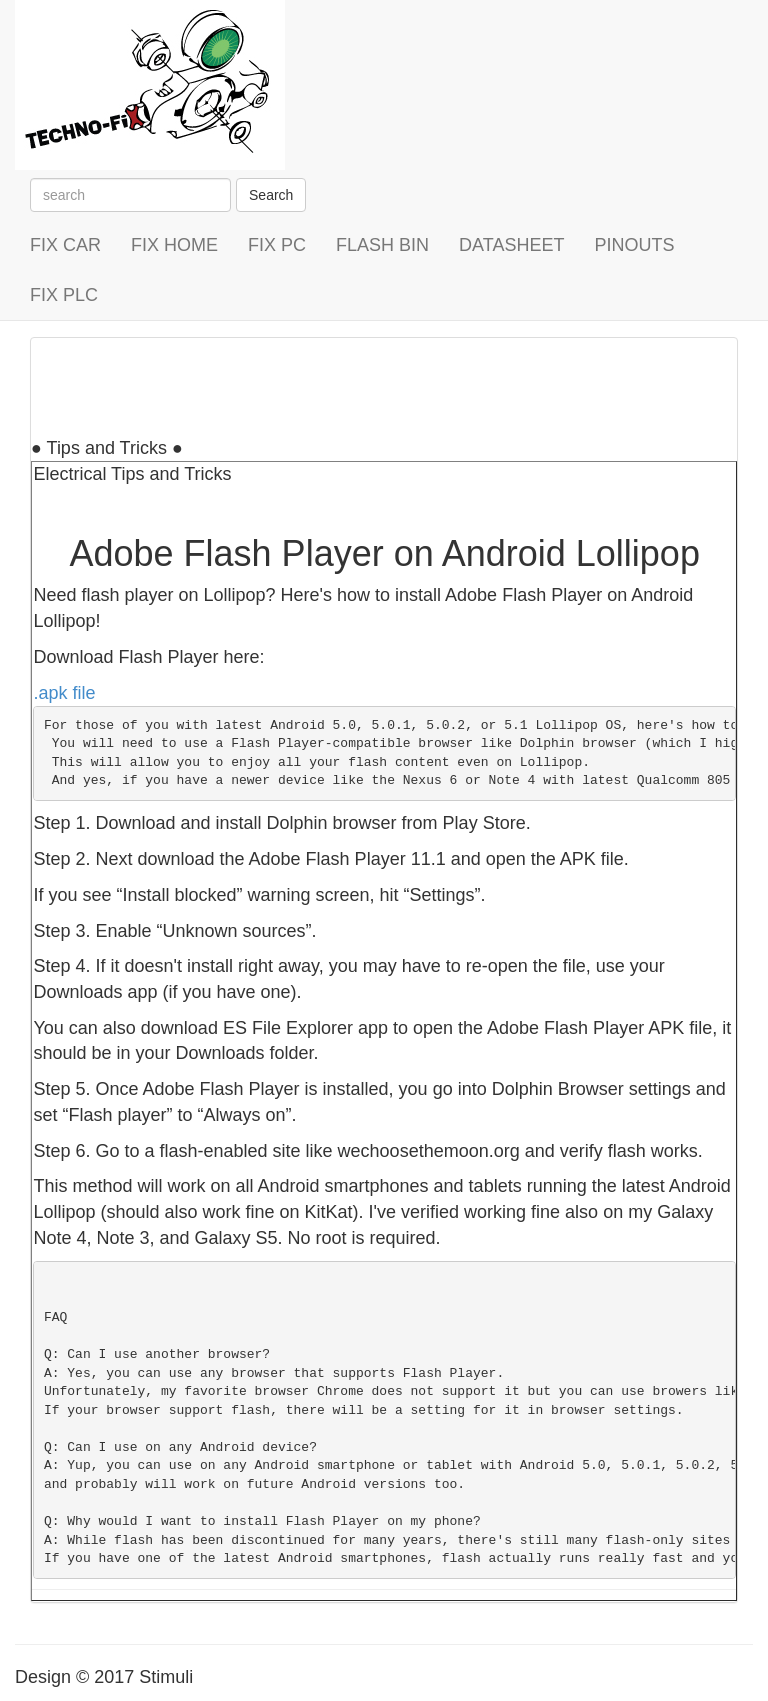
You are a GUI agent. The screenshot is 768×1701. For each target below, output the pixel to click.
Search (271, 195)
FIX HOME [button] (174, 245)
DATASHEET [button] (511, 245)
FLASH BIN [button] (382, 245)
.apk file (64, 693)
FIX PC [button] (277, 245)
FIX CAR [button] (65, 245)
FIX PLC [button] (64, 295)
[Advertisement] (395, 383)
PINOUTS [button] (634, 245)
